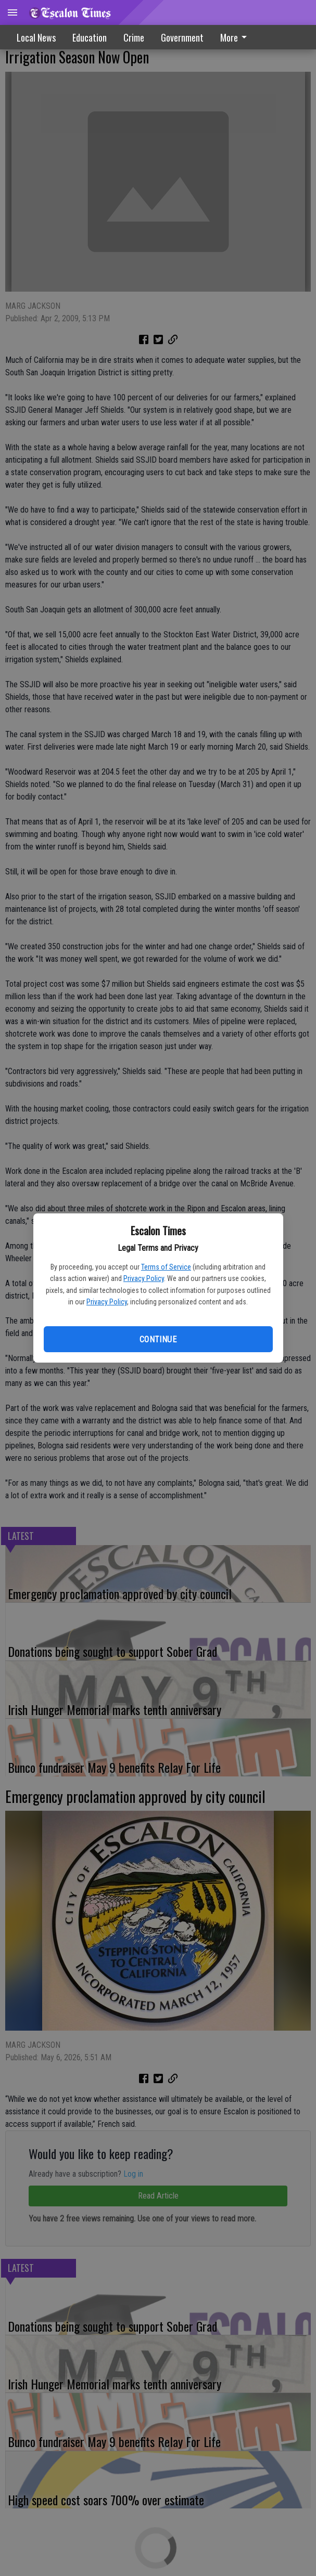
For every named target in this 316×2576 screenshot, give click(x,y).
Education (89, 37)
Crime (133, 37)
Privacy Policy (143, 1278)
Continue (158, 1339)
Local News (36, 37)
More (235, 37)
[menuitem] (236, 37)
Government (182, 37)
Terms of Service (166, 1267)
